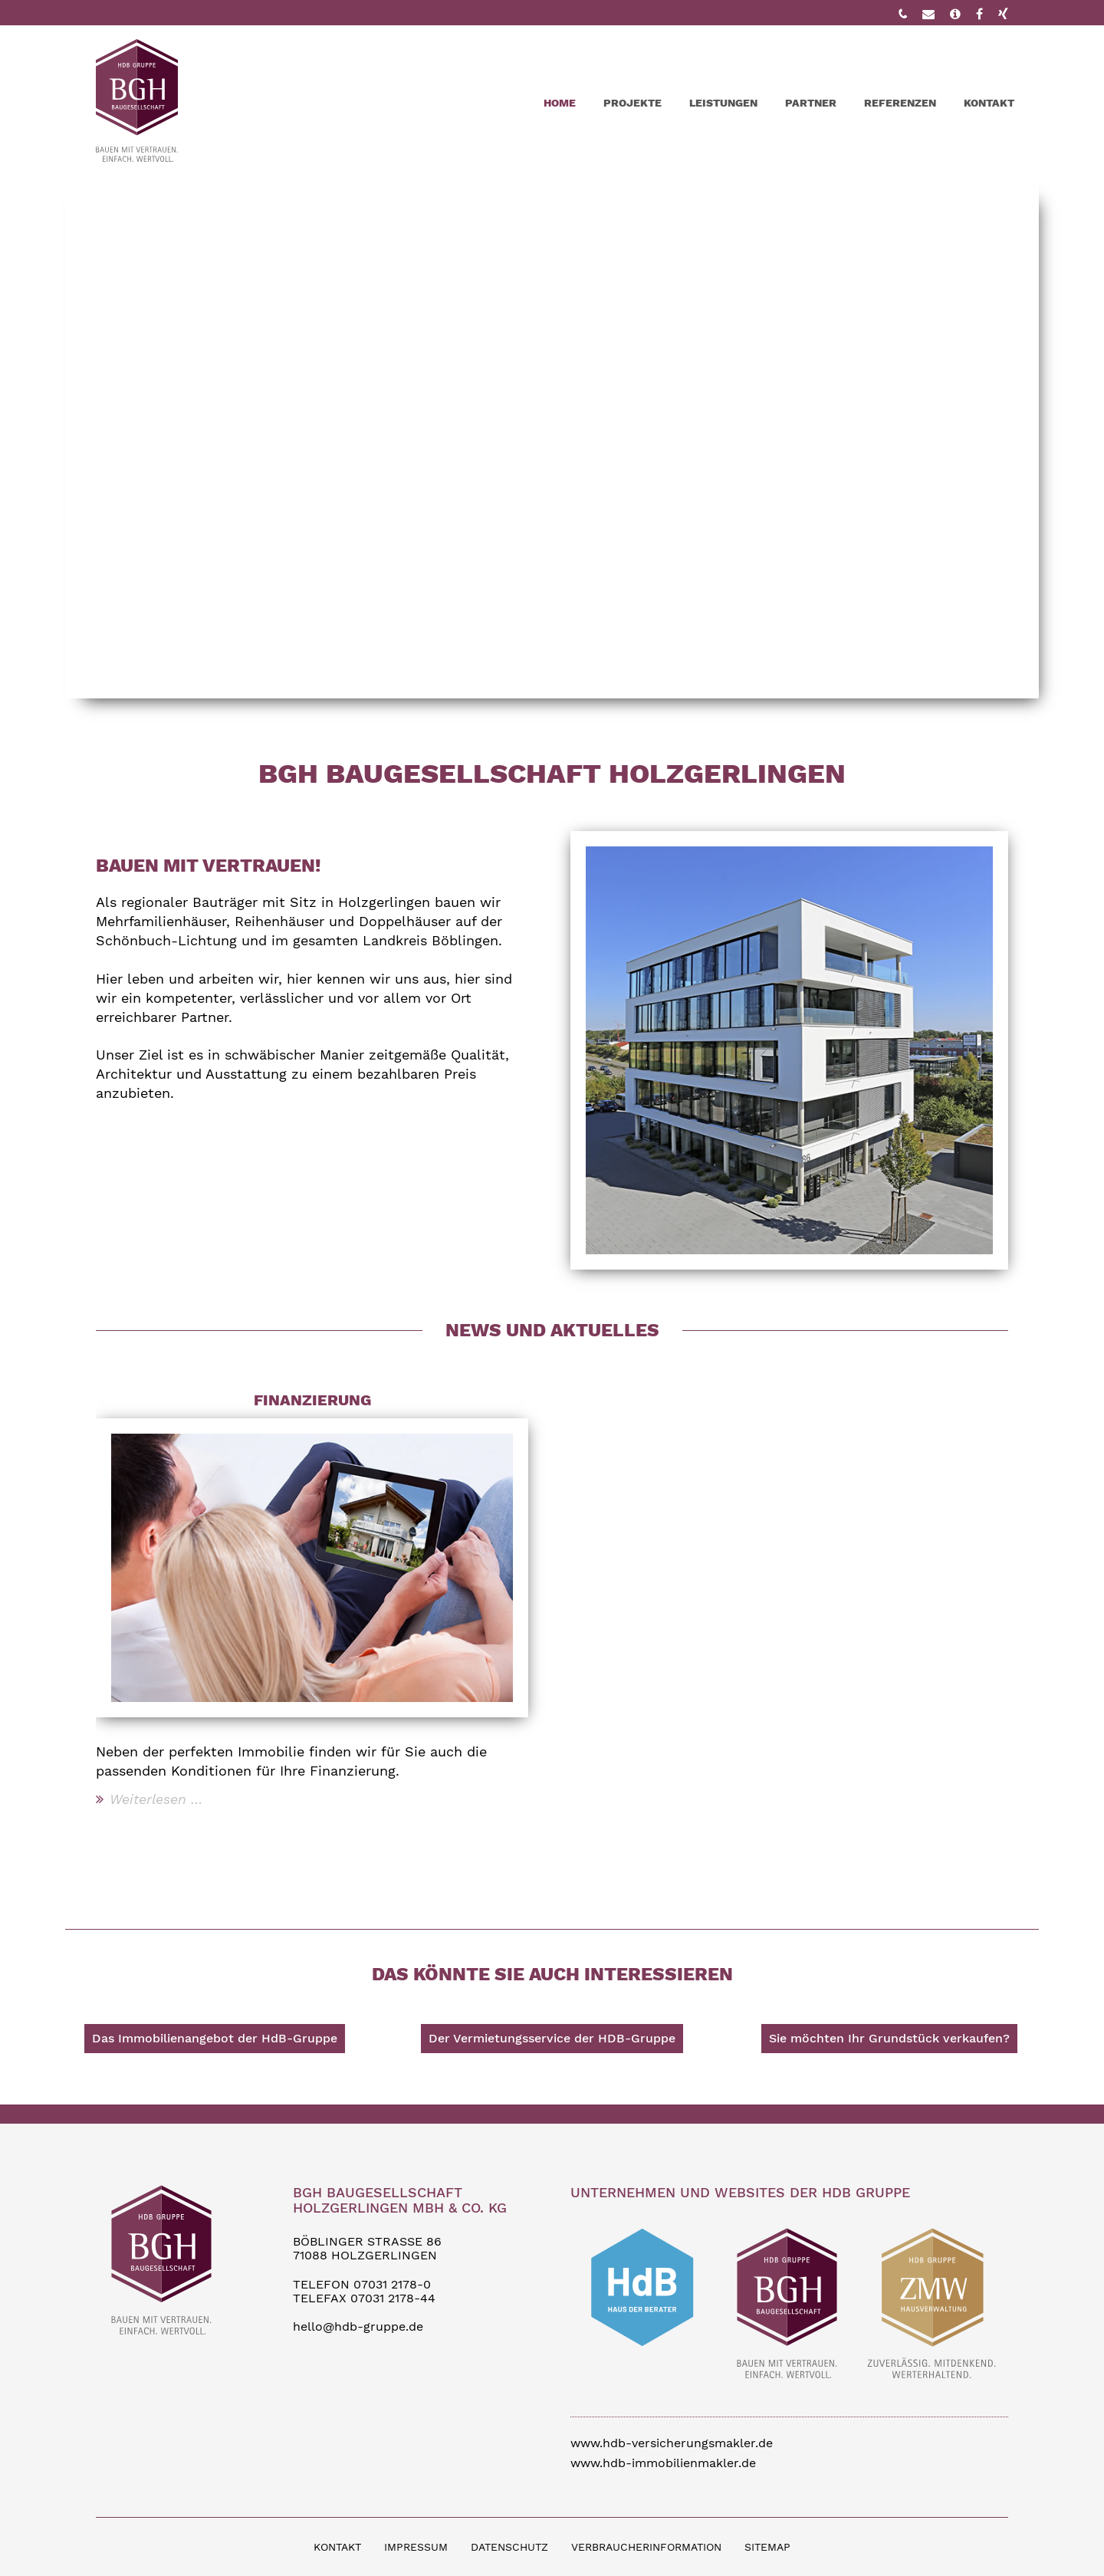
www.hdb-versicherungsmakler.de (671, 2443)
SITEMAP (767, 2547)
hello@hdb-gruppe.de (358, 2326)
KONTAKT (337, 2547)
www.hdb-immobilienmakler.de (663, 2463)
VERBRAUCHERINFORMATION (646, 2547)
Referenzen (900, 103)
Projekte (632, 103)
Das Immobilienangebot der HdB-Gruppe (214, 2038)
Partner (810, 103)
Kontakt (989, 103)
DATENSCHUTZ (509, 2547)
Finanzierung (312, 1400)
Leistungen (723, 103)
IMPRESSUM (416, 2547)
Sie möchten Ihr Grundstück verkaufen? (889, 2038)
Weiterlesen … (156, 1799)
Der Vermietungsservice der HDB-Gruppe (552, 2038)
